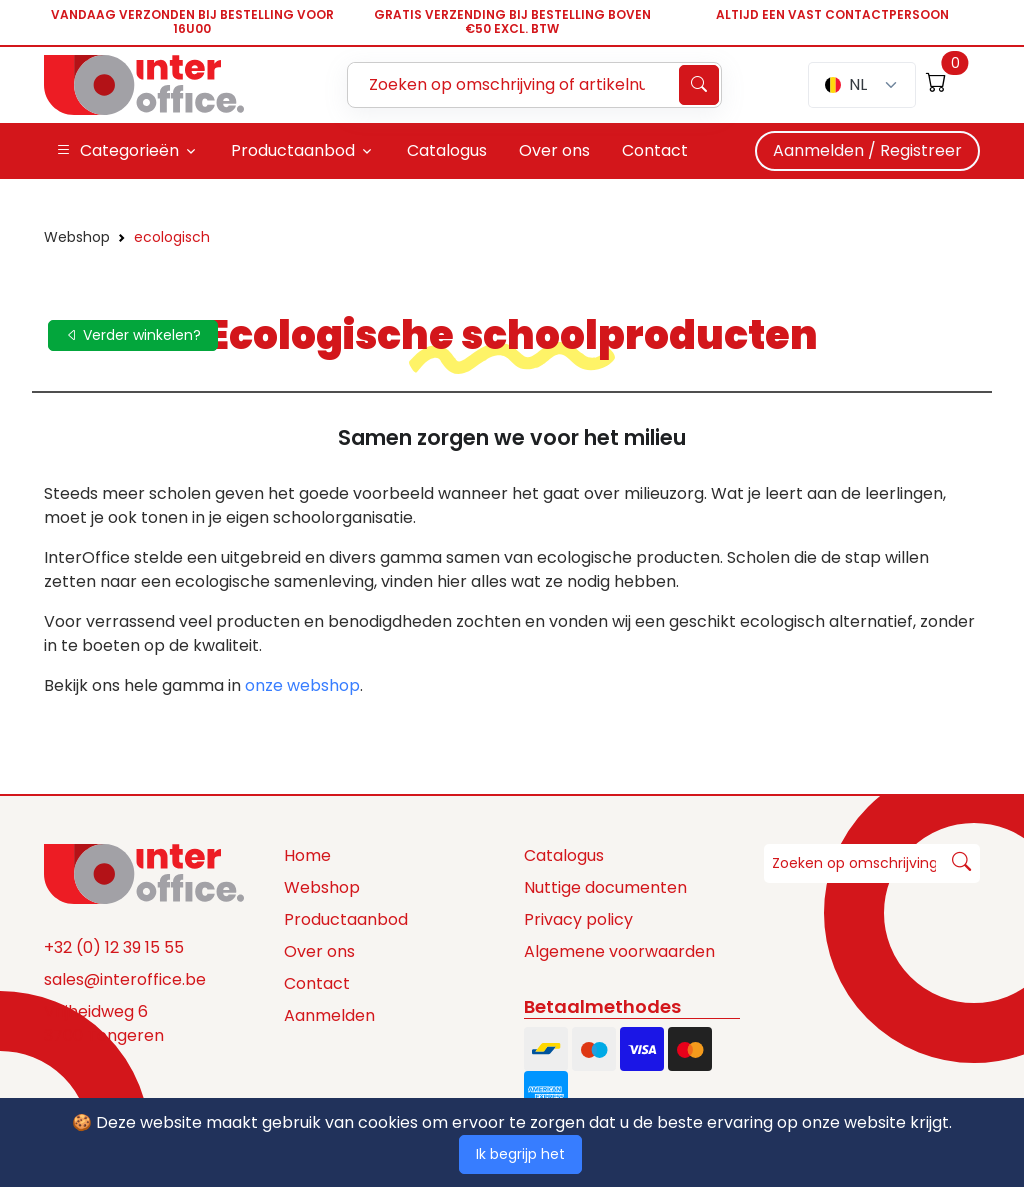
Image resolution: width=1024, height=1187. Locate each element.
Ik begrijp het (520, 1154)
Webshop (77, 237)
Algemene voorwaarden (619, 951)
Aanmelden (329, 1015)
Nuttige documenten (605, 887)
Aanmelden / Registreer (867, 150)
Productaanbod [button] (293, 150)
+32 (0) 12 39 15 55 (114, 947)
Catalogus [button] (447, 150)
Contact (317, 983)
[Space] (144, 873)
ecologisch (172, 237)
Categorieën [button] (117, 151)
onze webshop (302, 685)
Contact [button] (655, 150)
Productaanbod (346, 919)
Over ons (319, 951)
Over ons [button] (554, 150)
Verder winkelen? (133, 335)
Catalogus (564, 855)
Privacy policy (578, 919)
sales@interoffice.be (125, 979)
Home (307, 855)
